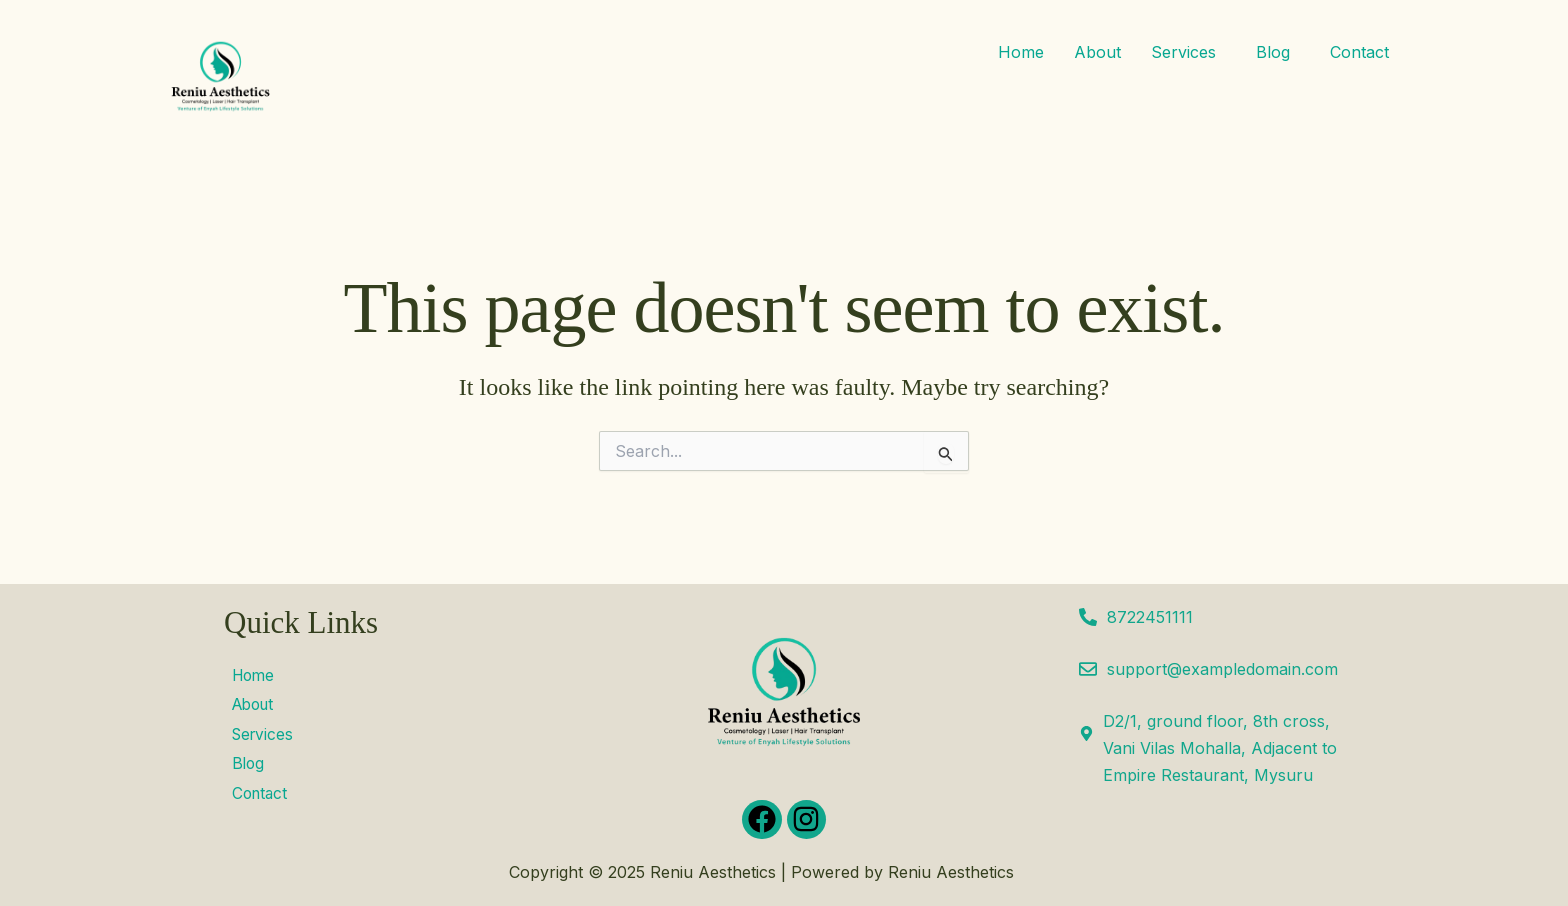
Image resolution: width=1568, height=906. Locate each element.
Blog (1273, 52)
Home (1021, 52)
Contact (1359, 52)
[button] (1188, 52)
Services (1183, 52)
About (1097, 52)
